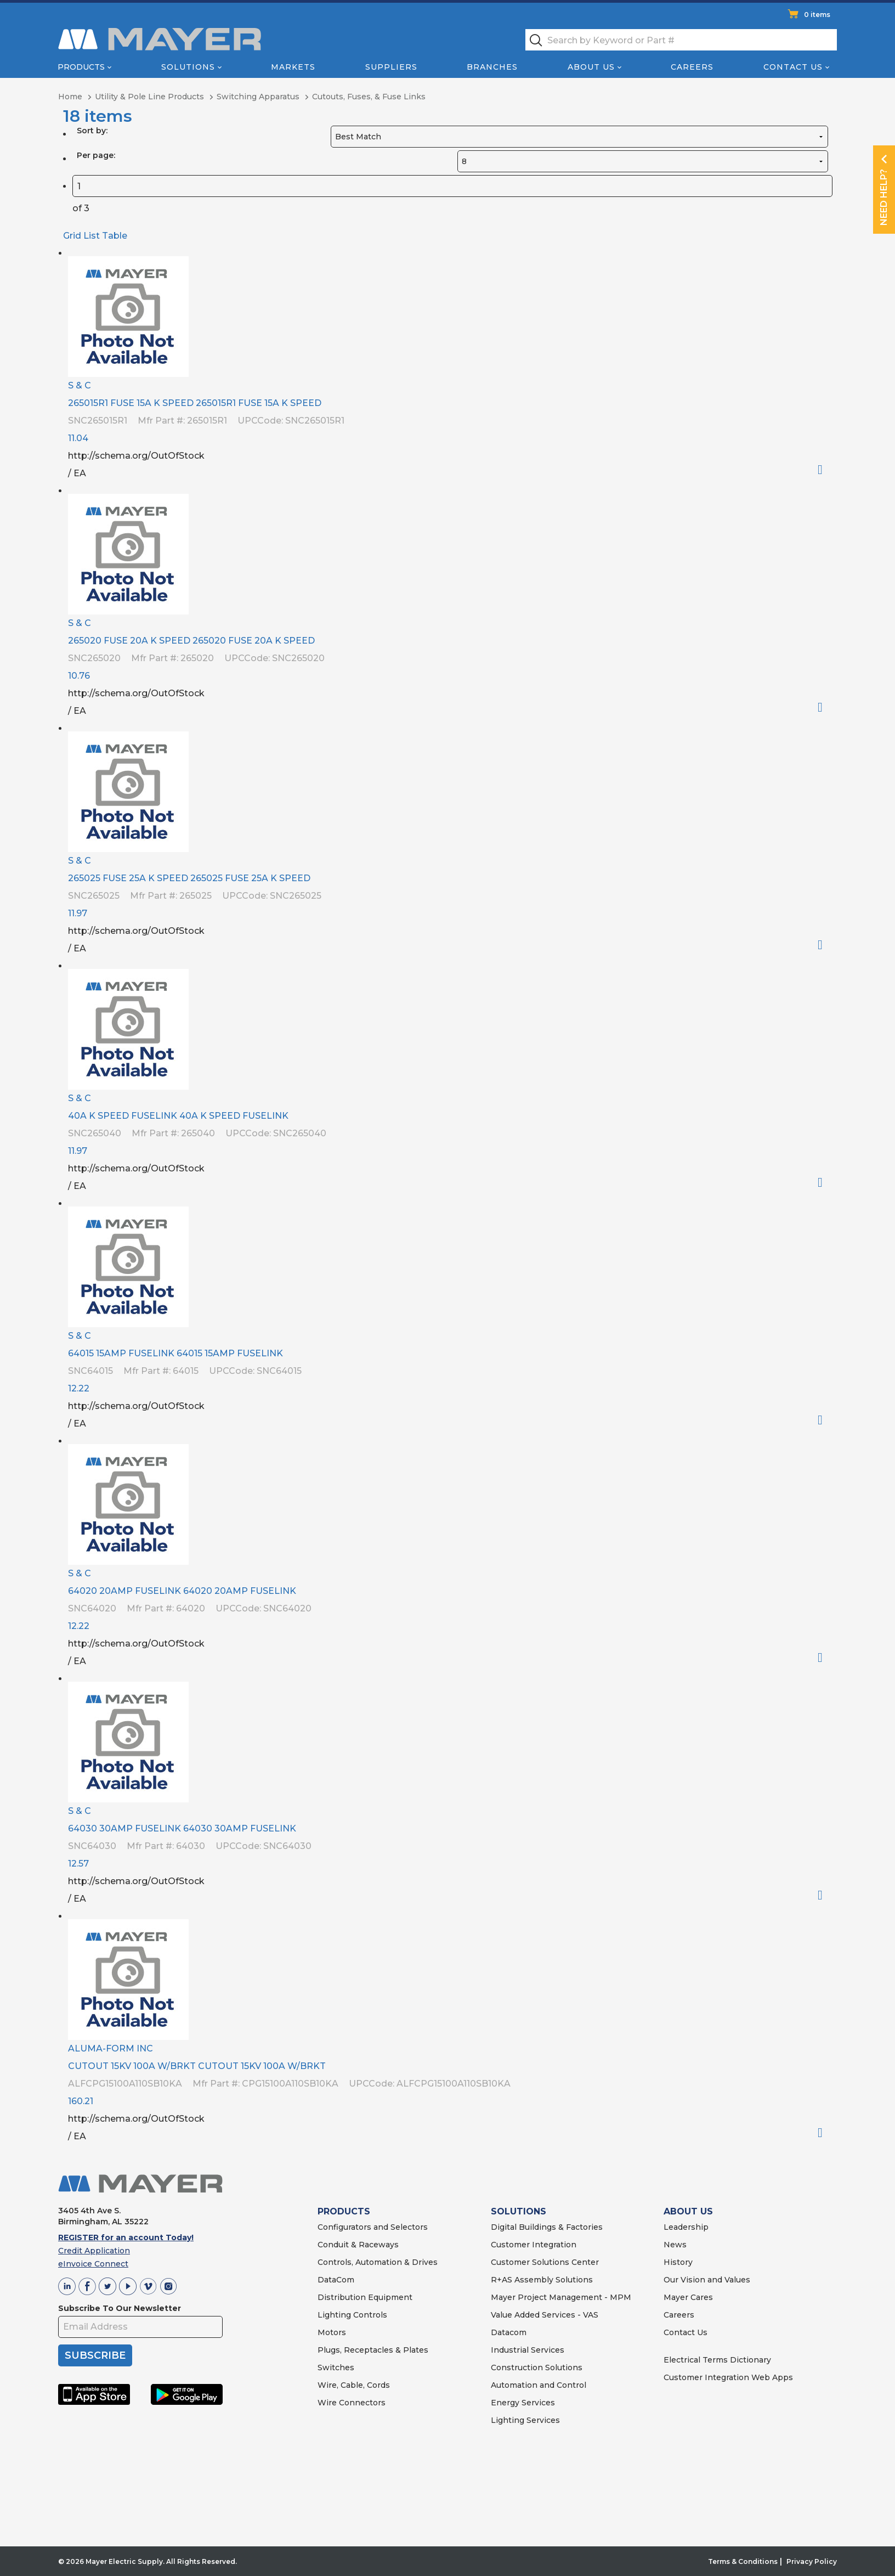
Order (824, 470)
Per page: (96, 155)
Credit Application (94, 2251)
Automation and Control (538, 2385)
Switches (336, 2367)
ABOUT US (688, 2211)
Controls (369, 2315)
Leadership (686, 2227)
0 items (817, 14)
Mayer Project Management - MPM (561, 2297)
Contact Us (793, 67)
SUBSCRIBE (95, 2355)
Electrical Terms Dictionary (717, 2360)
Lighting (334, 2315)
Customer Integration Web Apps (728, 2377)
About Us (591, 67)
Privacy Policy (811, 2561)
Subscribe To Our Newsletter (119, 2308)
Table (114, 235)
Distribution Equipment (365, 2297)
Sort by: (92, 131)
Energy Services (523, 2403)
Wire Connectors (352, 2403)
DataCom (336, 2280)
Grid (72, 235)
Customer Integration (533, 2245)
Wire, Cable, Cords (354, 2385)
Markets (293, 67)
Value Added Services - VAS (544, 2315)
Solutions (188, 67)
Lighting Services (525, 2420)
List (91, 235)
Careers (692, 67)
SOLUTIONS (518, 2211)
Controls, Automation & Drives (378, 2262)
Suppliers (391, 67)
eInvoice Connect (93, 2264)
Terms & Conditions (743, 2561)
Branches (492, 67)
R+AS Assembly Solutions (542, 2280)
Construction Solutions (536, 2367)
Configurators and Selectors (373, 2227)
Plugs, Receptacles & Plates (373, 2350)
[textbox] (681, 39)
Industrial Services (527, 2350)
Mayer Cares (688, 2297)
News (675, 2245)
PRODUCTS (344, 2211)
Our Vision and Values (707, 2280)
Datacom (508, 2332)
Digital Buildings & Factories (547, 2227)
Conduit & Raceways (358, 2245)
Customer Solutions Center (545, 2262)
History (678, 2262)
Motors (332, 2332)
